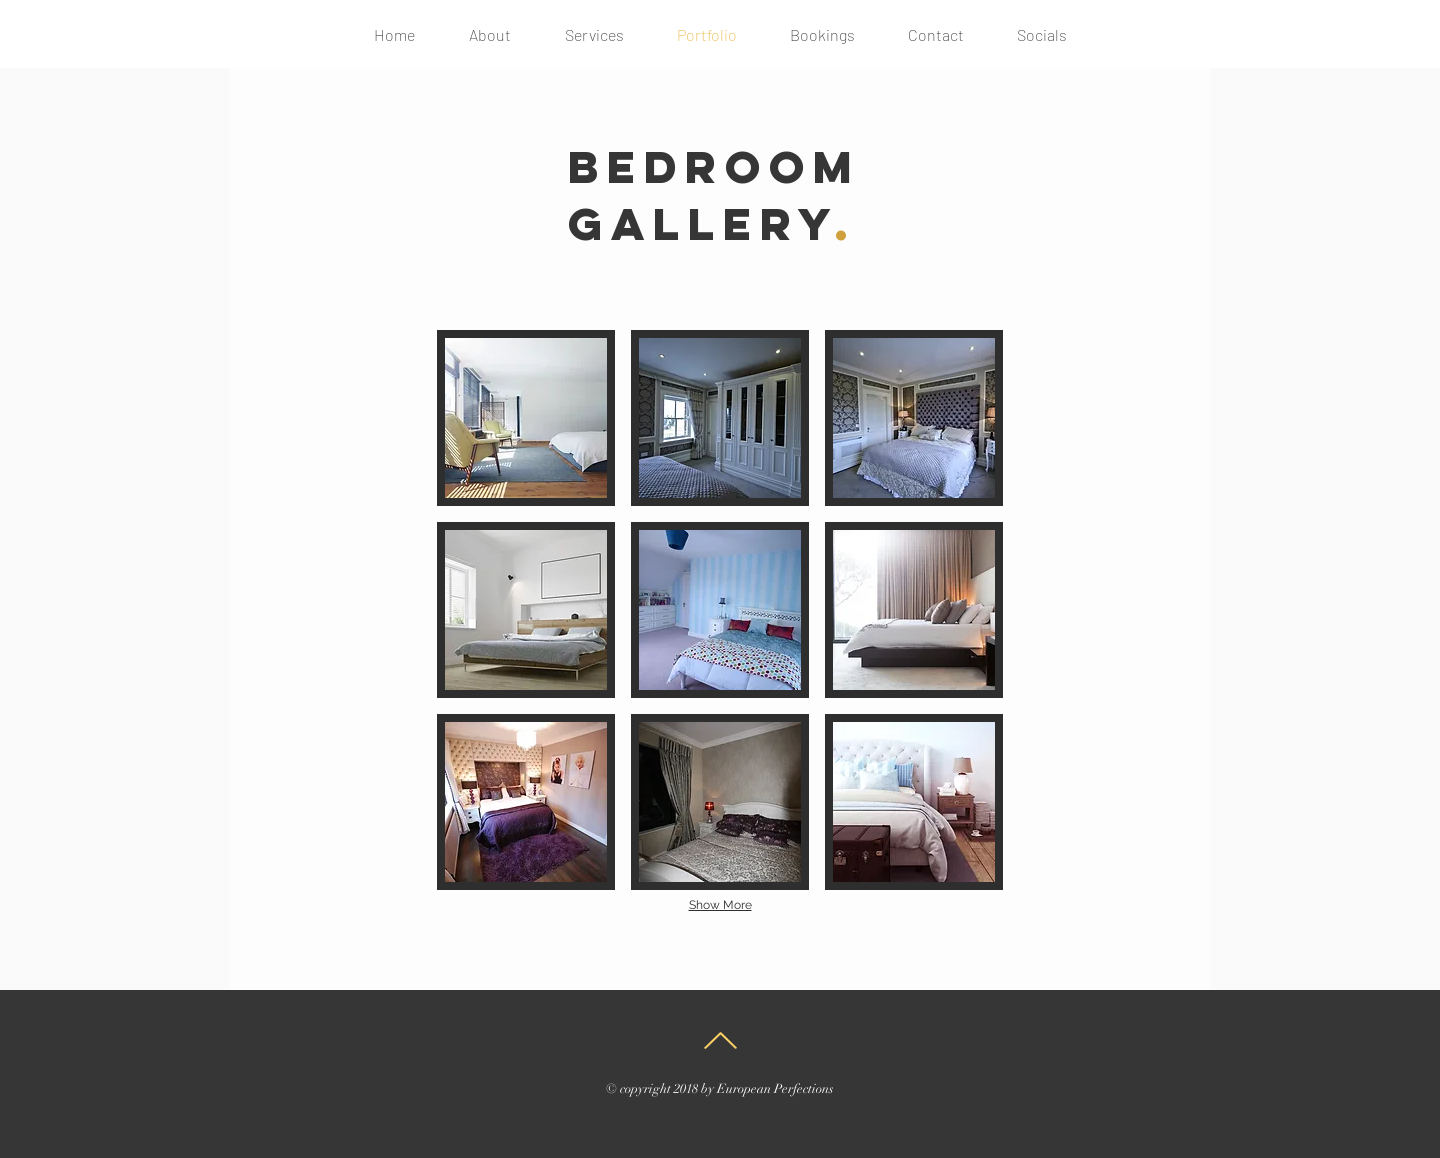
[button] (526, 418)
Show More (720, 905)
